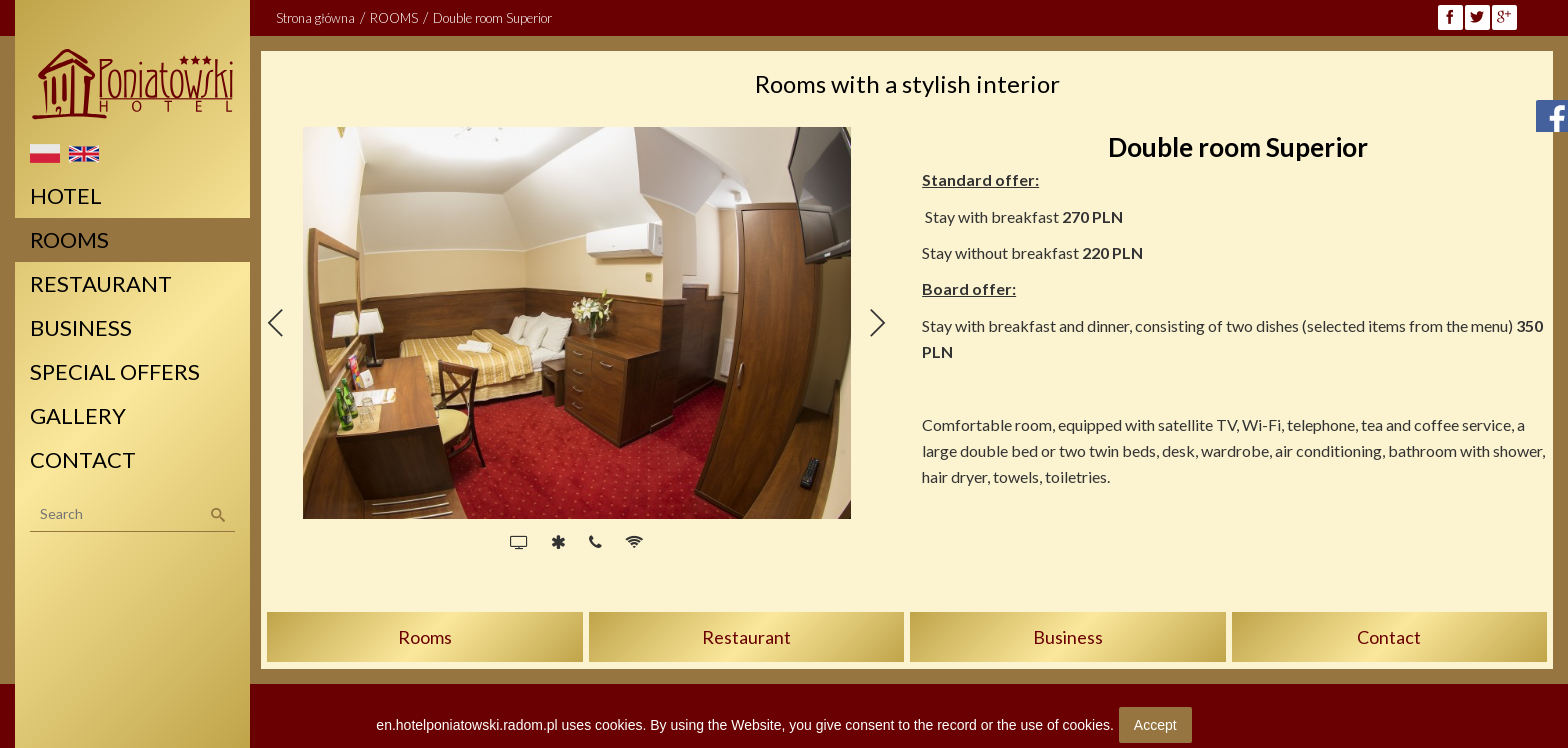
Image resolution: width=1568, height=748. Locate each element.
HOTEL (66, 195)
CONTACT (83, 459)
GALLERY (78, 415)
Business (1068, 637)
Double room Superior (492, 18)
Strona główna (315, 18)
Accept (1155, 725)
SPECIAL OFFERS (115, 371)
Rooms (425, 637)
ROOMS (394, 18)
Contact (1389, 637)
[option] (577, 322)
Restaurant (746, 637)
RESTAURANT (101, 283)
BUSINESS (81, 327)
